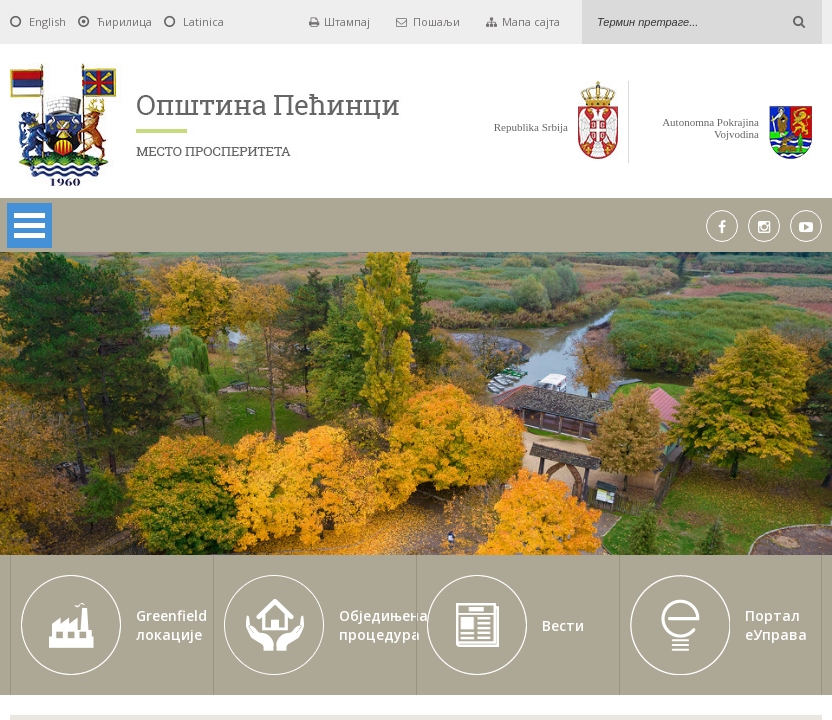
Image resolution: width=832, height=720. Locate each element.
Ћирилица (124, 21)
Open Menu (29, 225)
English (47, 21)
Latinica (203, 21)
